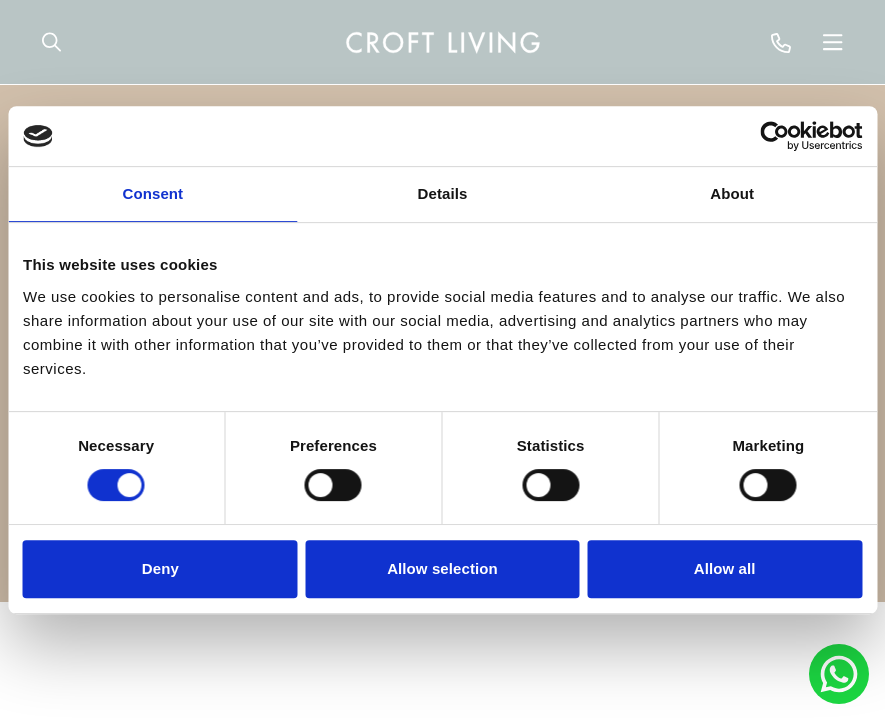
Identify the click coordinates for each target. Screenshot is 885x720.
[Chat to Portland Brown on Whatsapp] (839, 674)
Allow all (725, 568)
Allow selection (442, 568)
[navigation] (443, 42)
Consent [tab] (152, 193)
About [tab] (732, 193)
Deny (160, 568)
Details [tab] (443, 193)
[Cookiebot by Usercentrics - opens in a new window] (774, 136)
